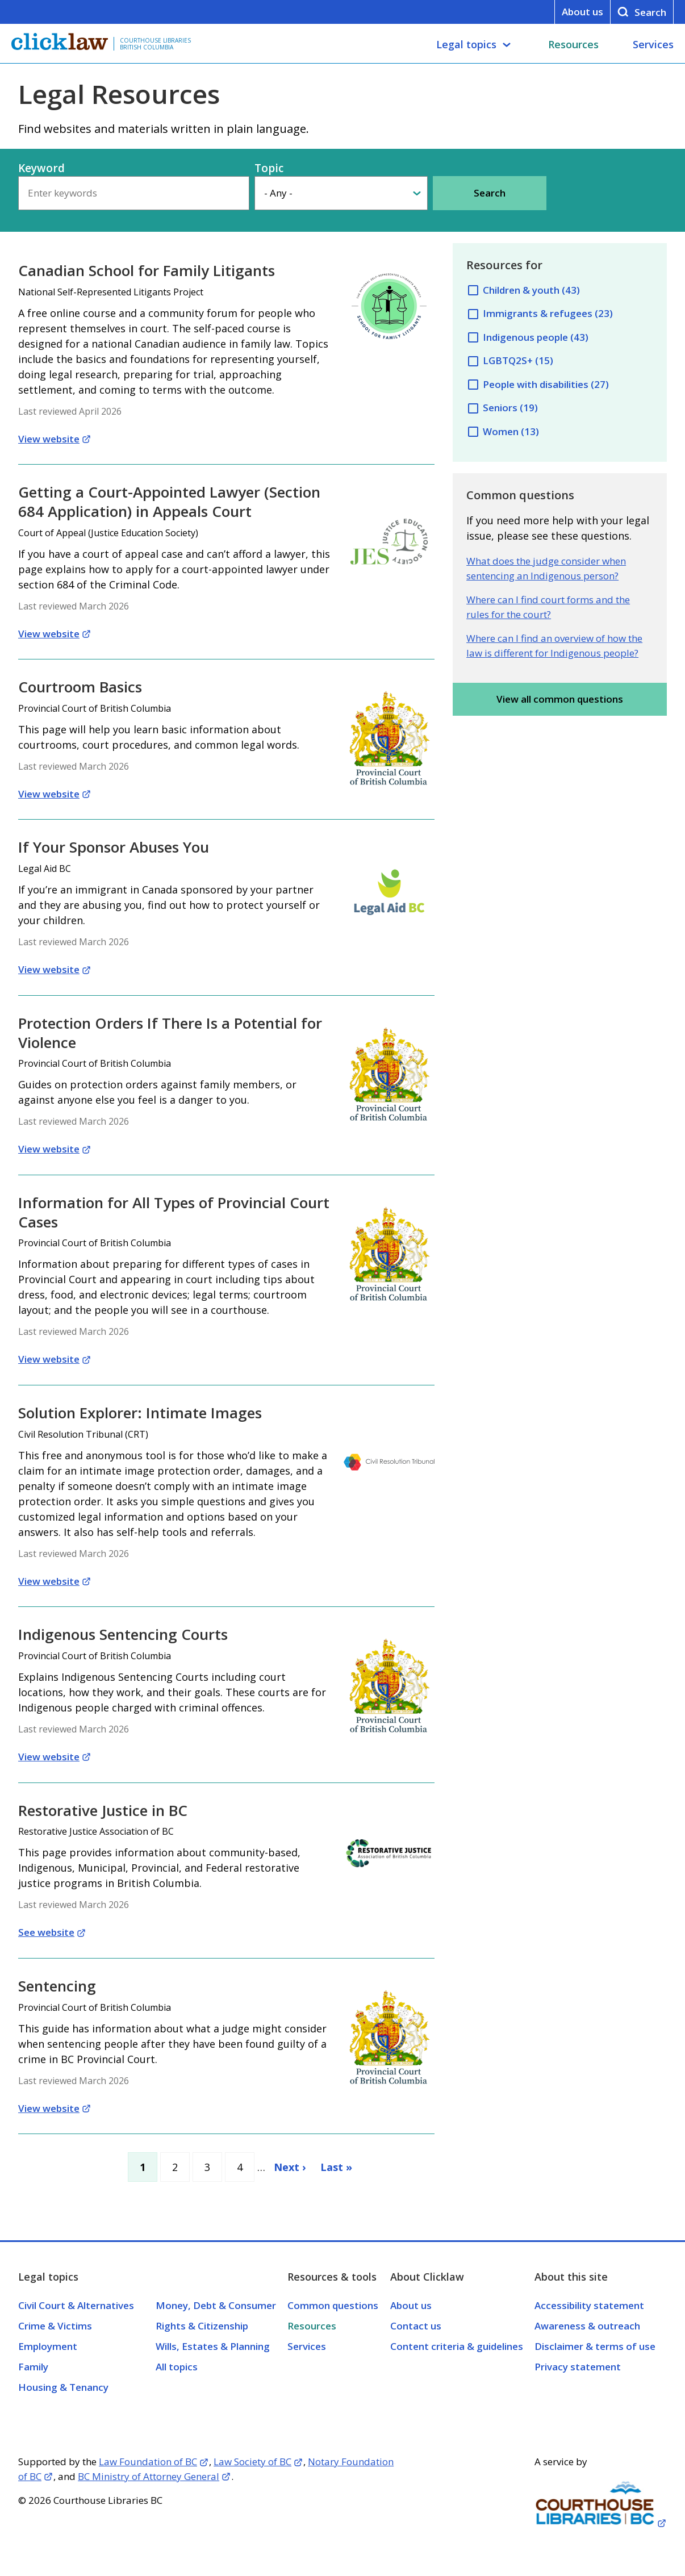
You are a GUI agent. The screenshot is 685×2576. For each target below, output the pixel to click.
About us (582, 11)
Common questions (332, 2305)
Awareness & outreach (587, 2325)
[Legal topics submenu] (506, 45)
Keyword (41, 168)
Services (653, 44)
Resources (573, 44)
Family (33, 2366)
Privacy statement (577, 2366)
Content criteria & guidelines (456, 2346)
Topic (268, 168)
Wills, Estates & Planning (213, 2346)
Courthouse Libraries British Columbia (155, 43)
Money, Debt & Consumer (216, 2305)
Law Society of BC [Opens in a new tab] (252, 2461)
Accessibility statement (589, 2305)
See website (46, 1932)
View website (49, 438)
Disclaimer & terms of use (594, 2346)
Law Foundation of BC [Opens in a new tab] (148, 2461)
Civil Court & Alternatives (76, 2305)
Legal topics (466, 44)
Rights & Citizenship (202, 2325)
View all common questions (559, 698)
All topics (177, 2366)
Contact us (415, 2325)
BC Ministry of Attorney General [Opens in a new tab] (148, 2476)
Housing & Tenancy (63, 2387)
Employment (47, 2346)
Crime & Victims (55, 2325)
